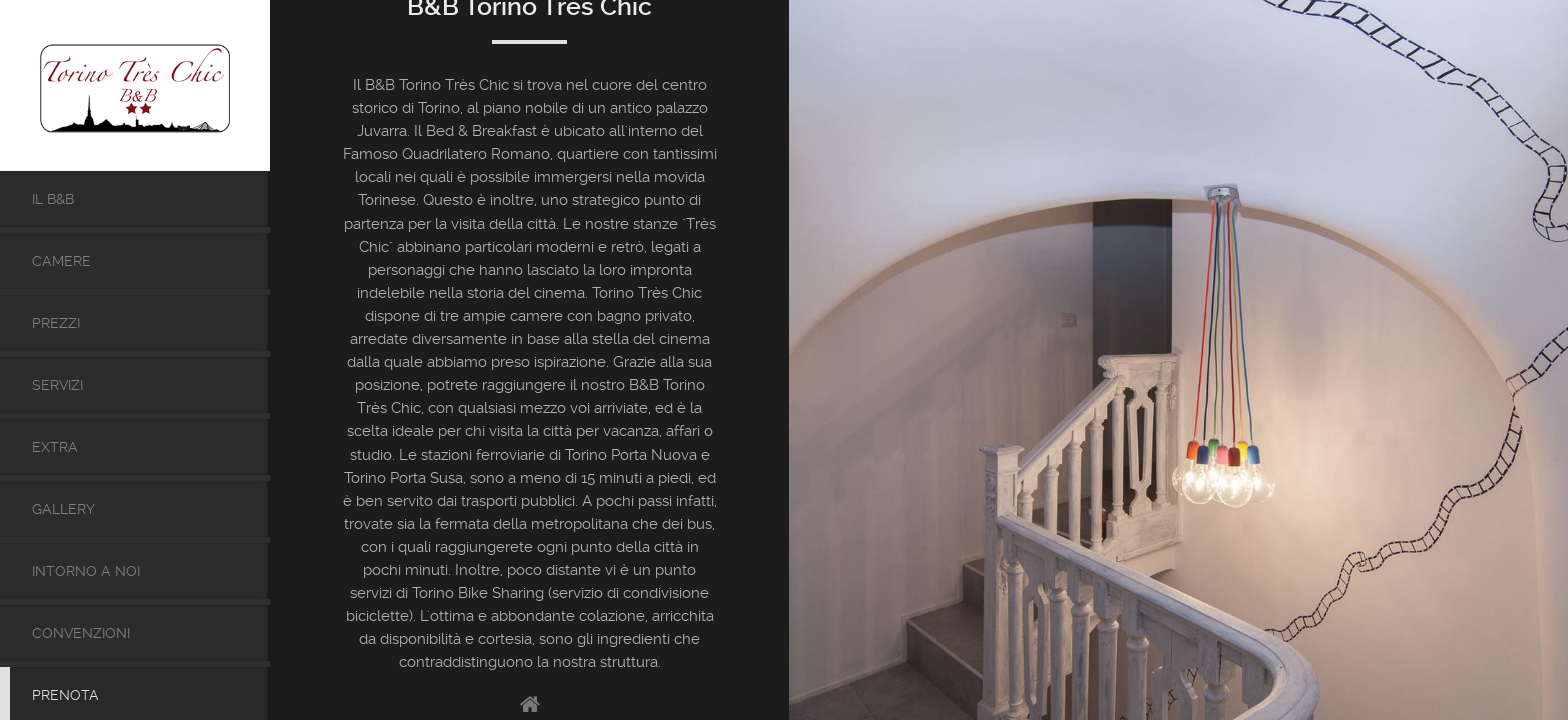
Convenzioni (81, 633)
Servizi (57, 385)
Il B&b (53, 199)
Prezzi (56, 323)
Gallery (63, 509)
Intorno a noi (86, 571)
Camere (61, 261)
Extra (55, 447)
